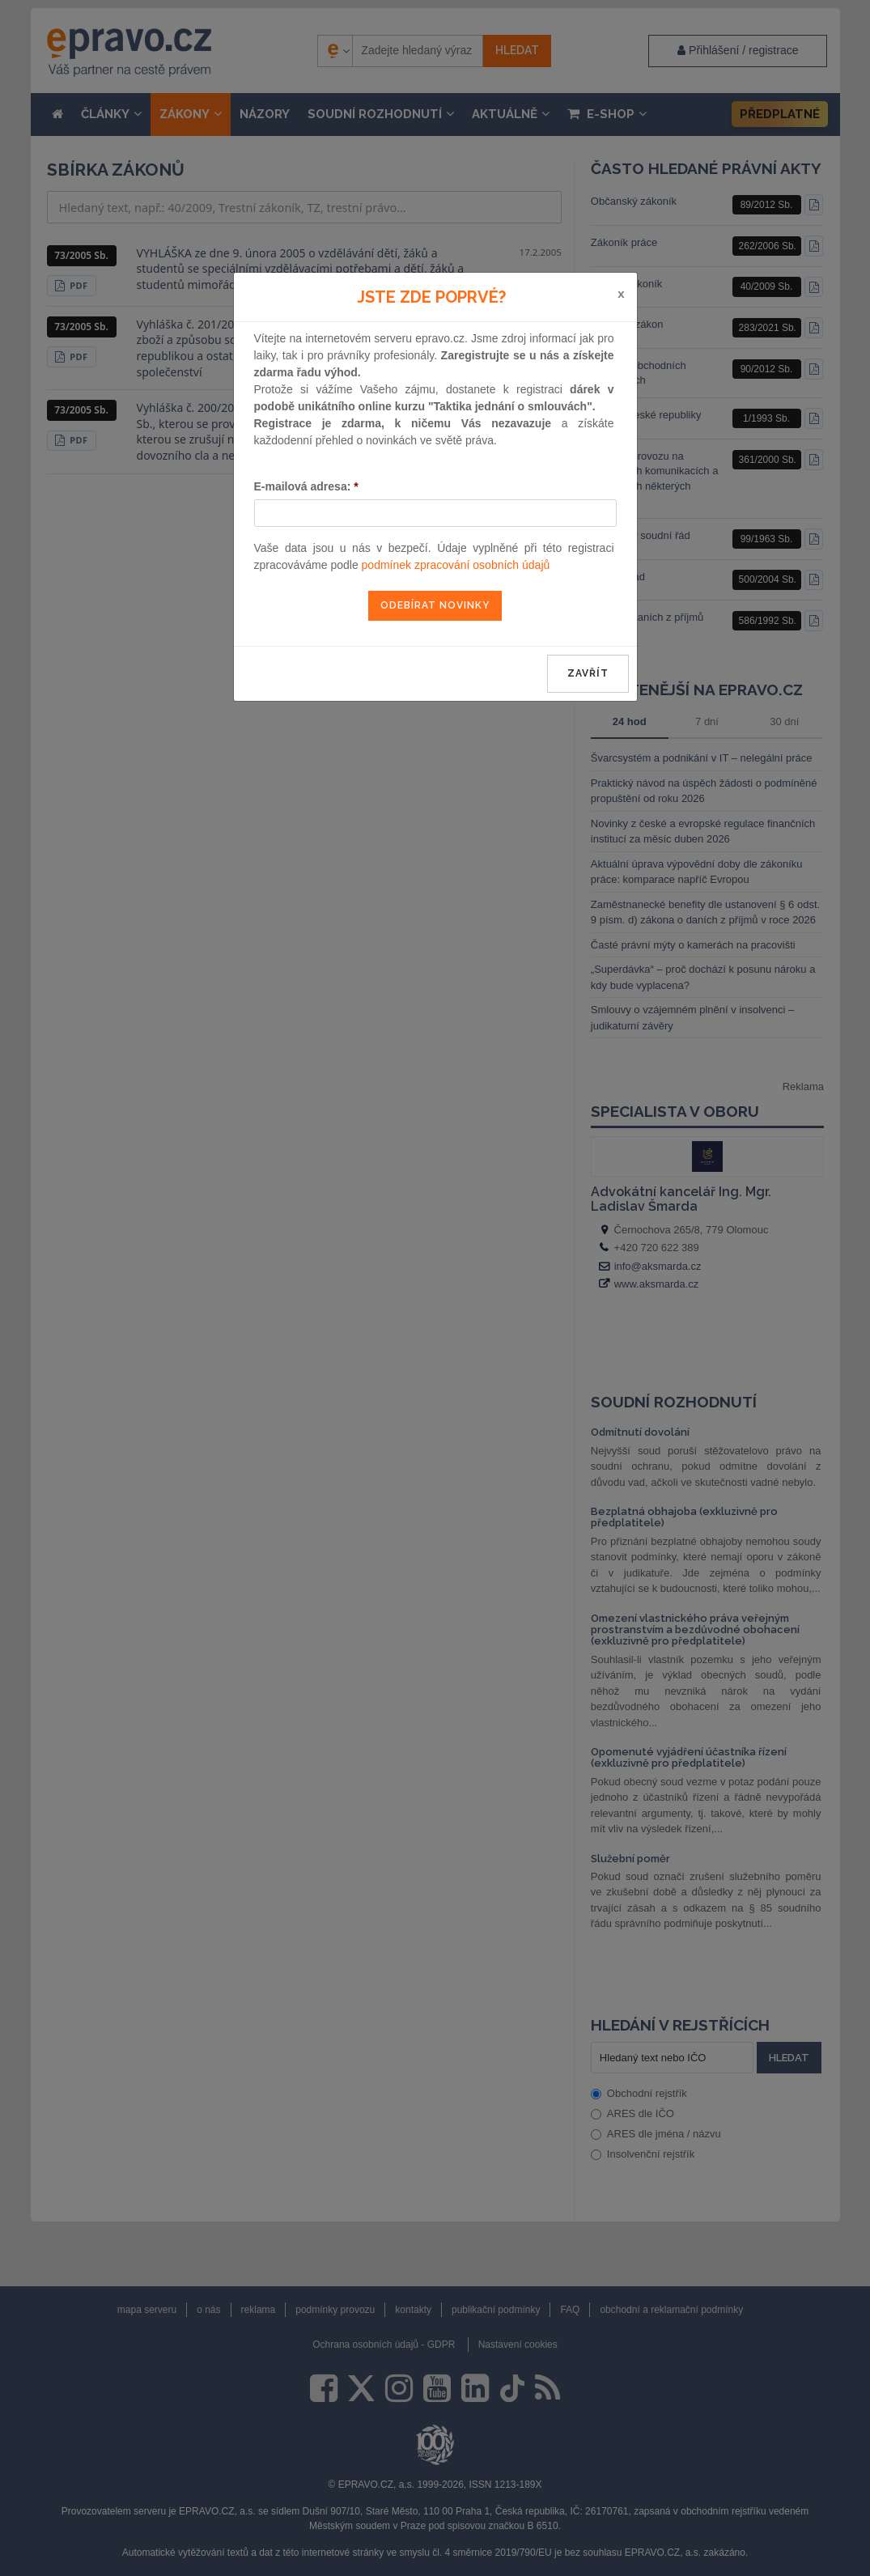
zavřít (588, 673)
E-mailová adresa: (306, 486)
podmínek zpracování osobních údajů (456, 564)
